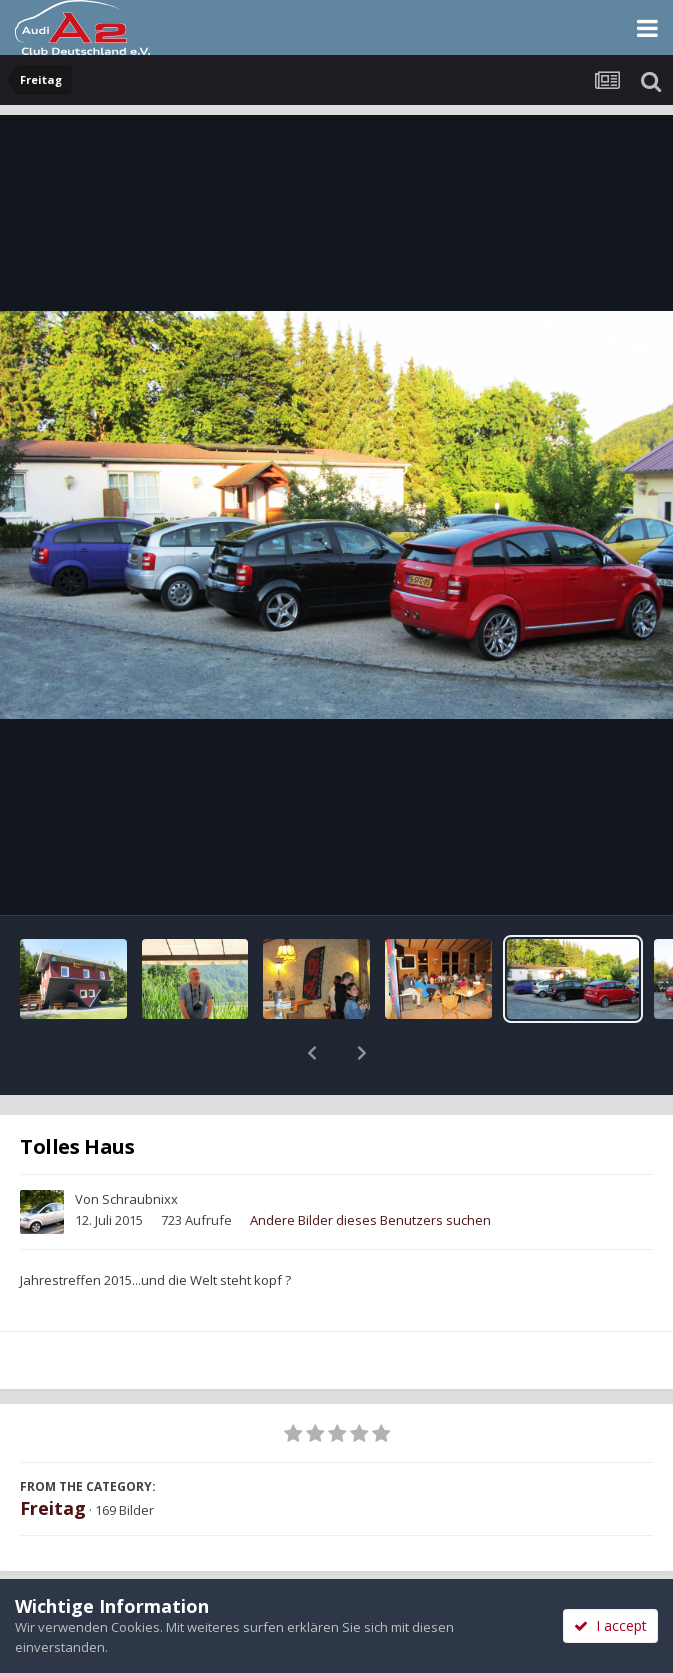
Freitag (53, 1456)
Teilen (167, 1575)
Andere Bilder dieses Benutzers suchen (370, 1168)
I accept (610, 1625)
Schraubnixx (140, 1147)
